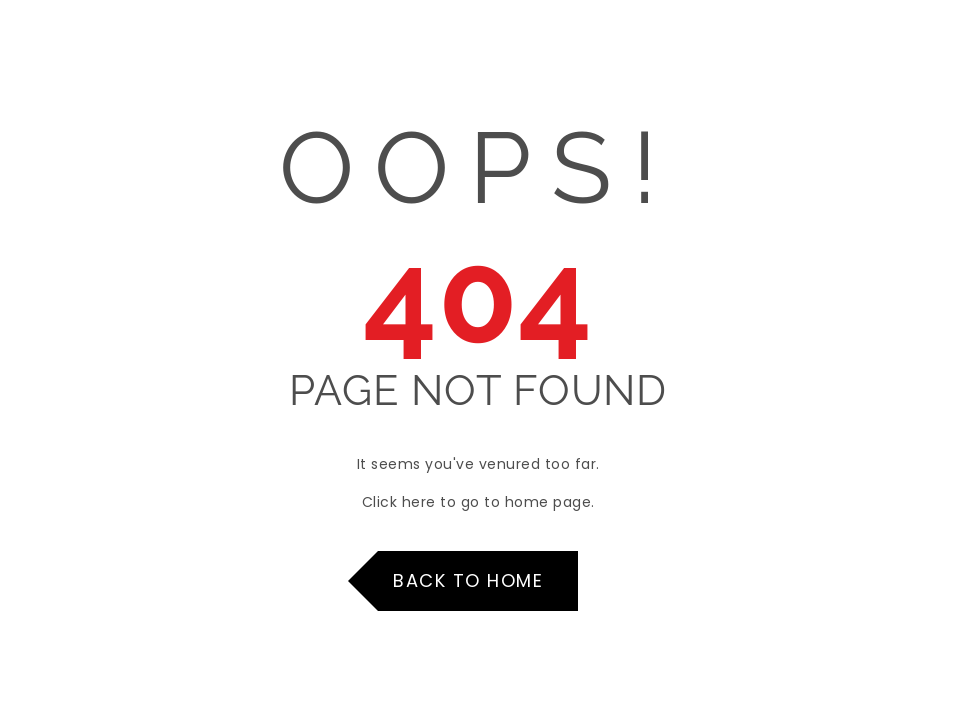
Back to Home (468, 580)
